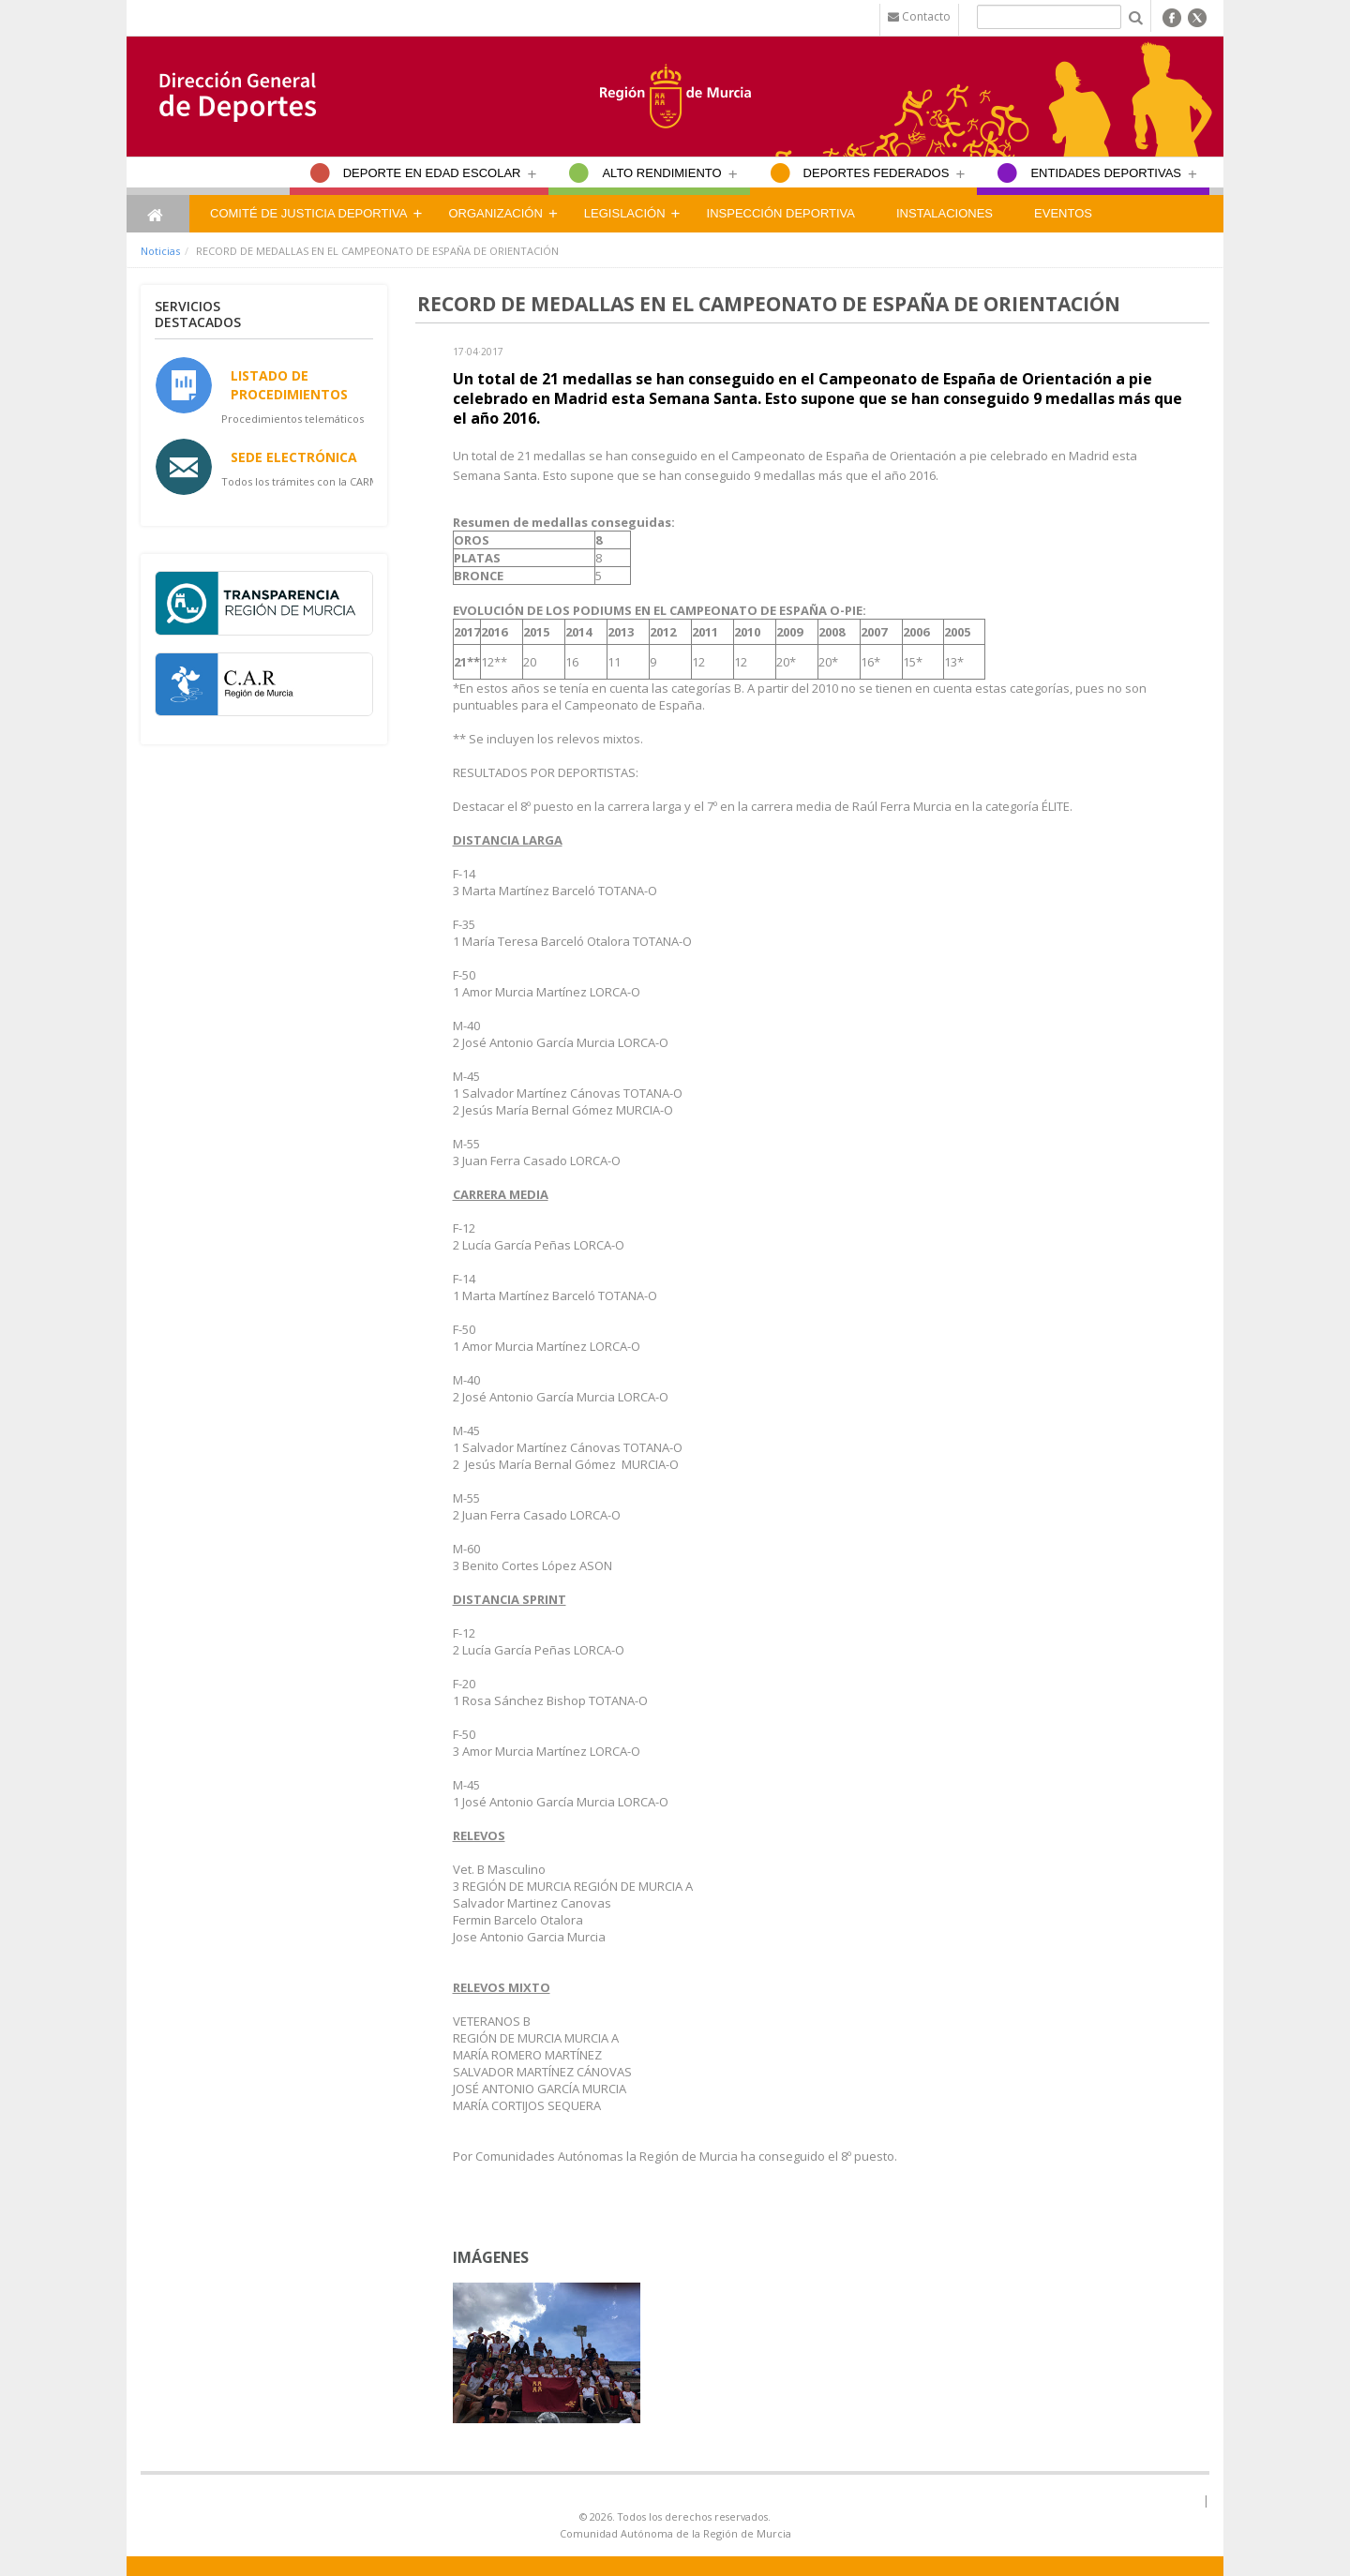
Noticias (160, 251)
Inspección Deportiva (781, 213)
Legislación (625, 213)
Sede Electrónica (294, 457)
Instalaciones (944, 213)
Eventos (1063, 213)
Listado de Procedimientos (289, 384)
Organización (495, 213)
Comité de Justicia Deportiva (308, 213)
